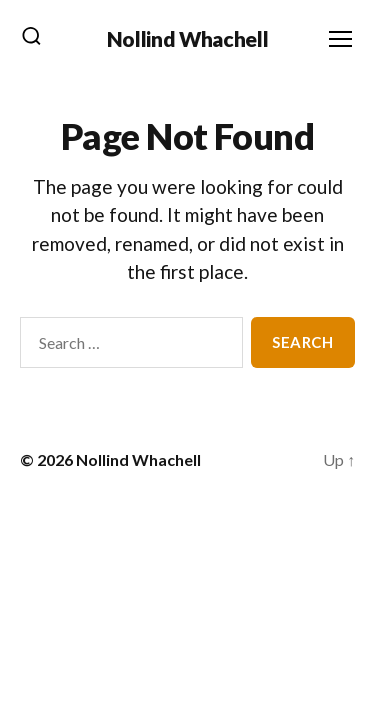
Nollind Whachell (188, 38)
